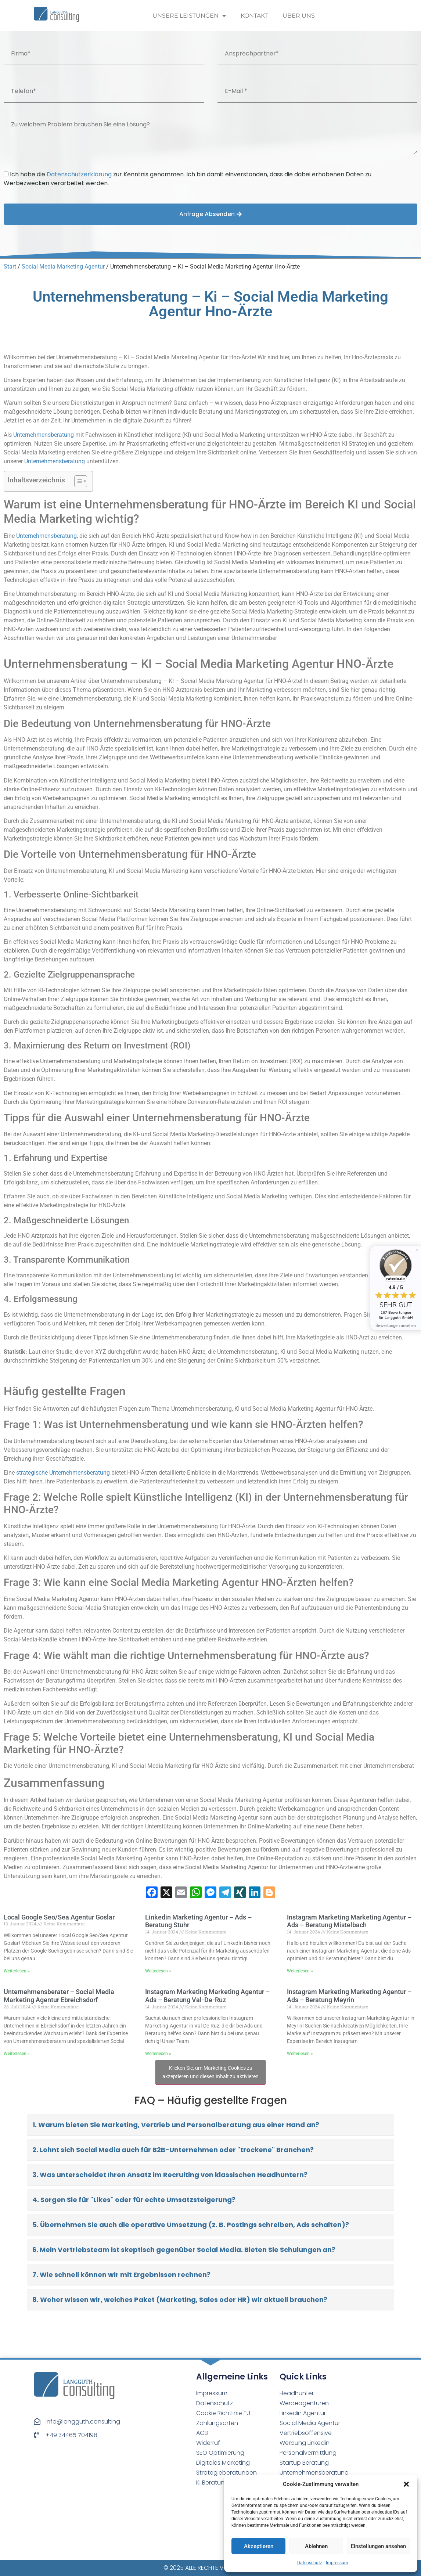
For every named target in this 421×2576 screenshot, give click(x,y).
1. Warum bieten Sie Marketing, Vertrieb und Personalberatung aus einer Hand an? (175, 2124)
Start (10, 266)
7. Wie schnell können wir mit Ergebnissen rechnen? (121, 2274)
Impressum (337, 2562)
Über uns (299, 15)
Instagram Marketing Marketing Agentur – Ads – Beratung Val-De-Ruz (207, 1996)
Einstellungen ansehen (378, 2546)
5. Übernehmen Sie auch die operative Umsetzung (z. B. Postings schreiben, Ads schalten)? (190, 2224)
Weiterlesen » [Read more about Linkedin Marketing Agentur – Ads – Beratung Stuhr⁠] (158, 1971)
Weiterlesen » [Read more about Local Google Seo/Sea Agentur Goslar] (17, 1971)
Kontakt (254, 15)
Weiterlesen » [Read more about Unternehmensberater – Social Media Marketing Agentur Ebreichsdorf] (17, 2053)
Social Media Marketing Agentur (63, 266)
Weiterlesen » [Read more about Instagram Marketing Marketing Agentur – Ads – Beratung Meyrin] (300, 2053)
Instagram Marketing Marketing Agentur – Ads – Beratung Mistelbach (349, 1921)
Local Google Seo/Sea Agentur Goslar (59, 1917)
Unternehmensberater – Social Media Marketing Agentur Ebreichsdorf (59, 1996)
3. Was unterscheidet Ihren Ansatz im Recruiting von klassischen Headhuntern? (169, 2174)
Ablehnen (316, 2546)
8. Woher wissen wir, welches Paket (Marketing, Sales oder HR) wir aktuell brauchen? (179, 2299)
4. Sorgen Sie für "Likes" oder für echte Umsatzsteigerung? (133, 2199)
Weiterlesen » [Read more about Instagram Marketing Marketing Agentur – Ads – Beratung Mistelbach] (300, 1971)
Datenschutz (309, 2562)
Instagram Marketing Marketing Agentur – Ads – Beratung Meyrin (349, 1996)
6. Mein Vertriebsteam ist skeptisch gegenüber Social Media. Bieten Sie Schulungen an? (183, 2249)
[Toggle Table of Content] (77, 481)
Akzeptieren (258, 2546)
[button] (406, 2484)
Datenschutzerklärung (79, 174)
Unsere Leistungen (189, 15)
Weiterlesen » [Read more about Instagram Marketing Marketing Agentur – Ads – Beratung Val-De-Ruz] (158, 2053)
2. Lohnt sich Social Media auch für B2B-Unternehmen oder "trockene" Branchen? (173, 2149)
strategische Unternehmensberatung (63, 1472)
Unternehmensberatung (43, 434)
